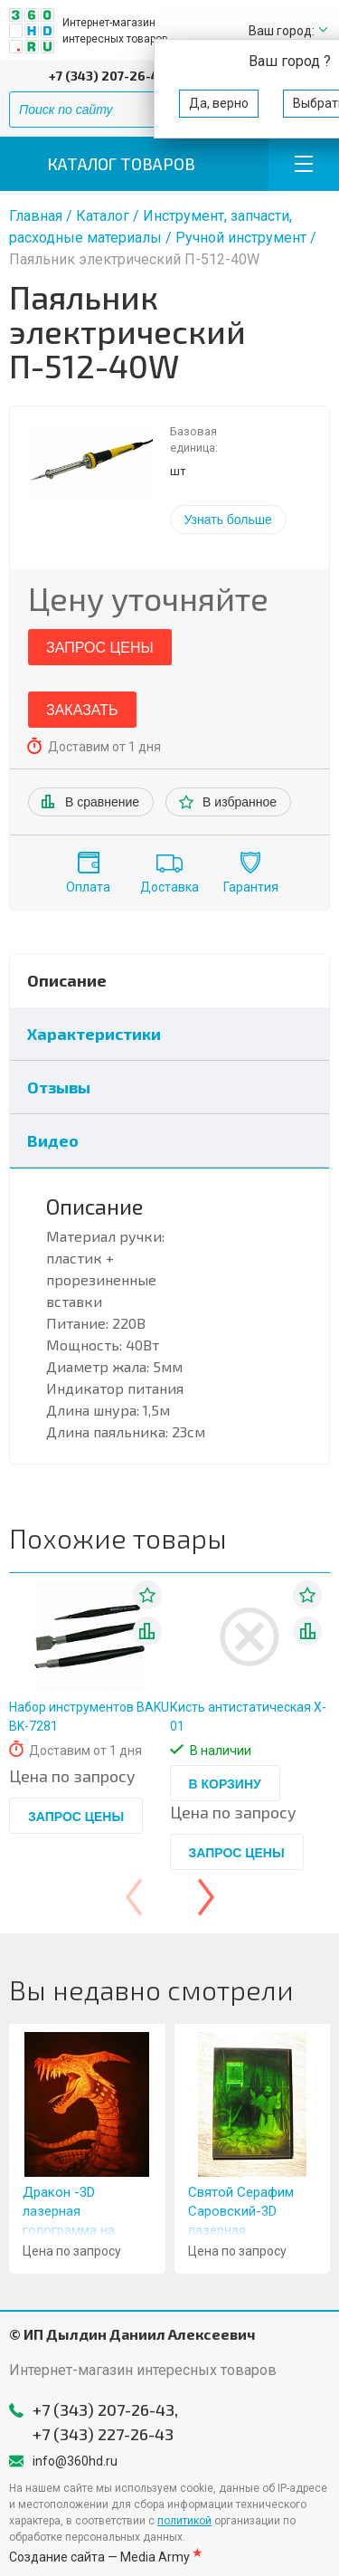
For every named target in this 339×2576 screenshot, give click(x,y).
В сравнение (102, 802)
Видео (53, 1140)
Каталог (102, 215)
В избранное (239, 802)
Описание (67, 980)
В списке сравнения (147, 1631)
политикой (184, 2520)
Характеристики (94, 1034)
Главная (35, 215)
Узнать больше (228, 519)
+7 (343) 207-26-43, (109, 75)
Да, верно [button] (219, 103)
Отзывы (58, 1087)
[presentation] (134, 1897)
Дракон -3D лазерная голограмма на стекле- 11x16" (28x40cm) (69, 2230)
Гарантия (250, 887)
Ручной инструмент (240, 237)
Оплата (88, 887)
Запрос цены (100, 647)
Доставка (169, 887)
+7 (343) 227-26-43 (103, 2434)
